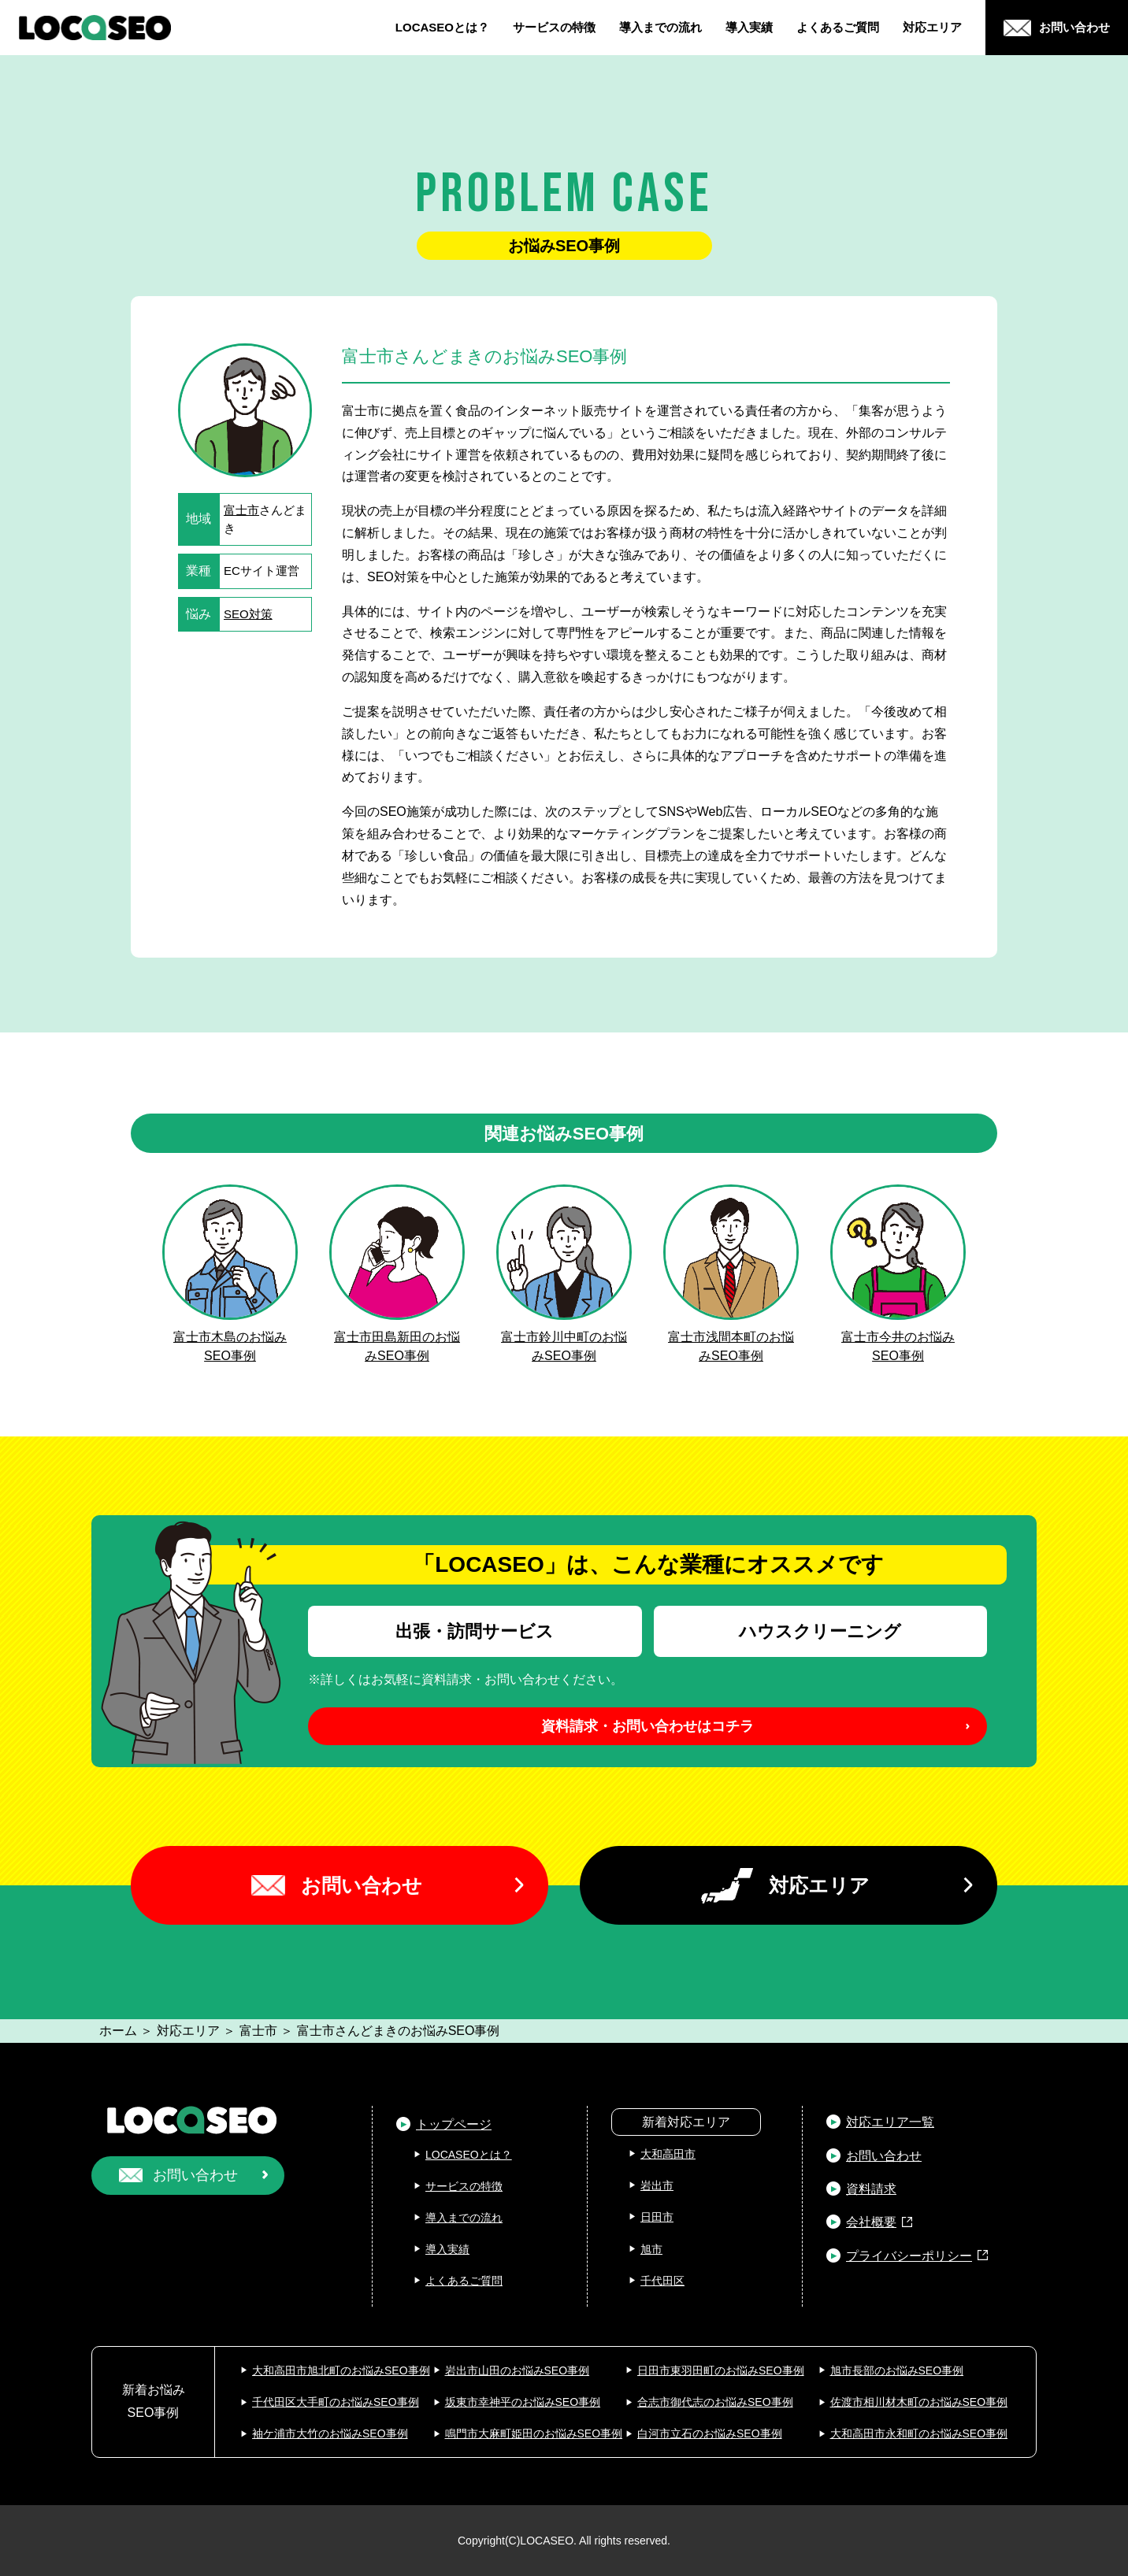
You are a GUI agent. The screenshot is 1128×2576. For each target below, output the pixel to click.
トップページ (454, 2124)
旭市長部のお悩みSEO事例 (897, 2370)
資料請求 (871, 2189)
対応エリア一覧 (890, 2122)
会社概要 (871, 2222)
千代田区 (662, 2280)
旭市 (651, 2249)
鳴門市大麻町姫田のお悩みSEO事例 (534, 2433)
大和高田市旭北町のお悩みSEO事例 (341, 2370)
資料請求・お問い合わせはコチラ (647, 1726)
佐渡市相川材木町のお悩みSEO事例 (919, 2402)
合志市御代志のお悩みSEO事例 (715, 2402)
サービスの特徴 (554, 27)
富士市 (241, 510)
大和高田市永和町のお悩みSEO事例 (919, 2433)
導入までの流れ (660, 27)
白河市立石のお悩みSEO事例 (709, 2433)
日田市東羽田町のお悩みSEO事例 (720, 2370)
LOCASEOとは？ (442, 27)
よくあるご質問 (837, 27)
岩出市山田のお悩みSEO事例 (517, 2370)
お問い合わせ (361, 1885)
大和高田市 (668, 2154)
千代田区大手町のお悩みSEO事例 (335, 2402)
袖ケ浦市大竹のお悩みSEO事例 (330, 2433)
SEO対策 (248, 614)
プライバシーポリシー (909, 2256)
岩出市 (656, 2185)
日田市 (656, 2217)
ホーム (118, 2030)
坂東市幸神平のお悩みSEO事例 (523, 2402)
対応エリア (932, 27)
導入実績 (749, 27)
